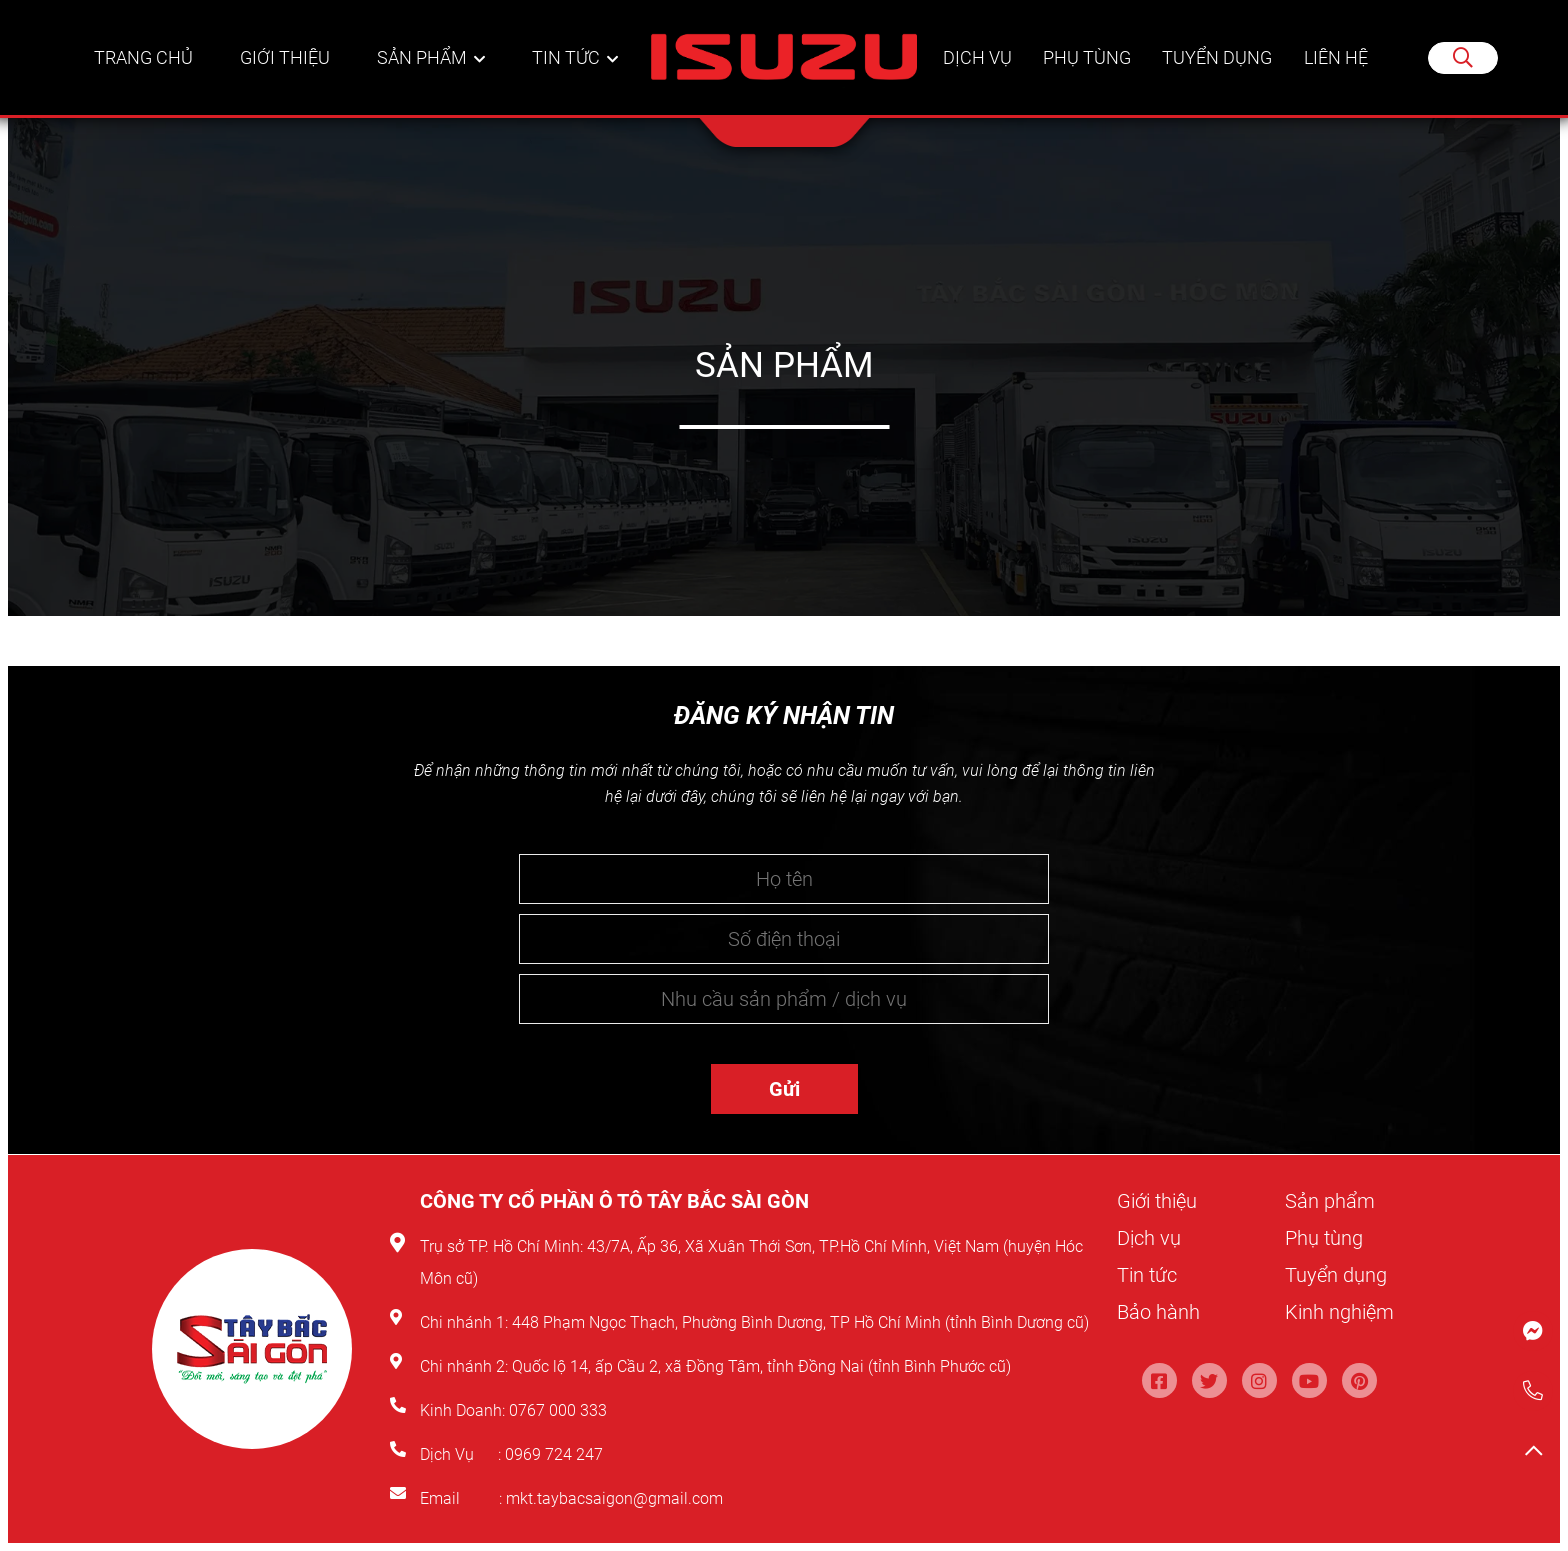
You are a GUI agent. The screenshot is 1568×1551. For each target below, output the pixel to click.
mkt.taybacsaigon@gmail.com (614, 1498)
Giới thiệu (287, 59)
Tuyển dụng (1217, 59)
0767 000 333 (560, 1410)
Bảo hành (1158, 1312)
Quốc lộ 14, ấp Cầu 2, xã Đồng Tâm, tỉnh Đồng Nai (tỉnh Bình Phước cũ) (761, 1366)
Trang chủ (144, 59)
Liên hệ (1336, 59)
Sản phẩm (423, 59)
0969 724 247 (554, 1454)
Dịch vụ (975, 59)
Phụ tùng (1085, 59)
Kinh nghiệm (1339, 1312)
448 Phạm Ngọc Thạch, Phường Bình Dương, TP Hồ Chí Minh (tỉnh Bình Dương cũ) (800, 1322)
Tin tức (566, 59)
